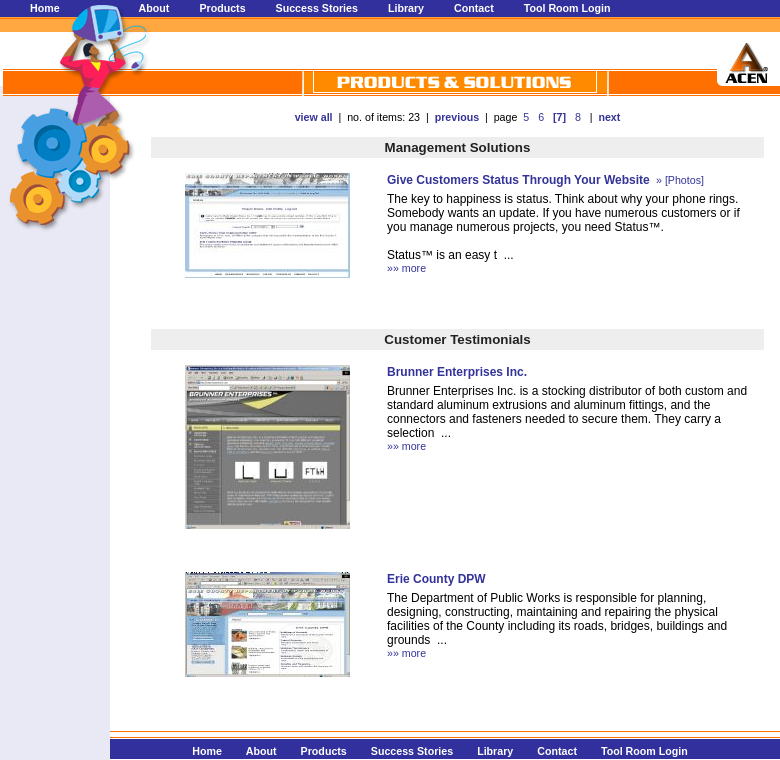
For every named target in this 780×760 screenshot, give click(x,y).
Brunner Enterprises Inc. (457, 372)
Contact (474, 8)
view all (314, 117)
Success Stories (317, 8)
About (154, 8)
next (609, 117)
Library (406, 8)
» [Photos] (678, 180)
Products (222, 8)
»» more (406, 268)
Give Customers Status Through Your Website (518, 180)
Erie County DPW (436, 579)
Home (45, 8)
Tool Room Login (567, 8)
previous (457, 117)
